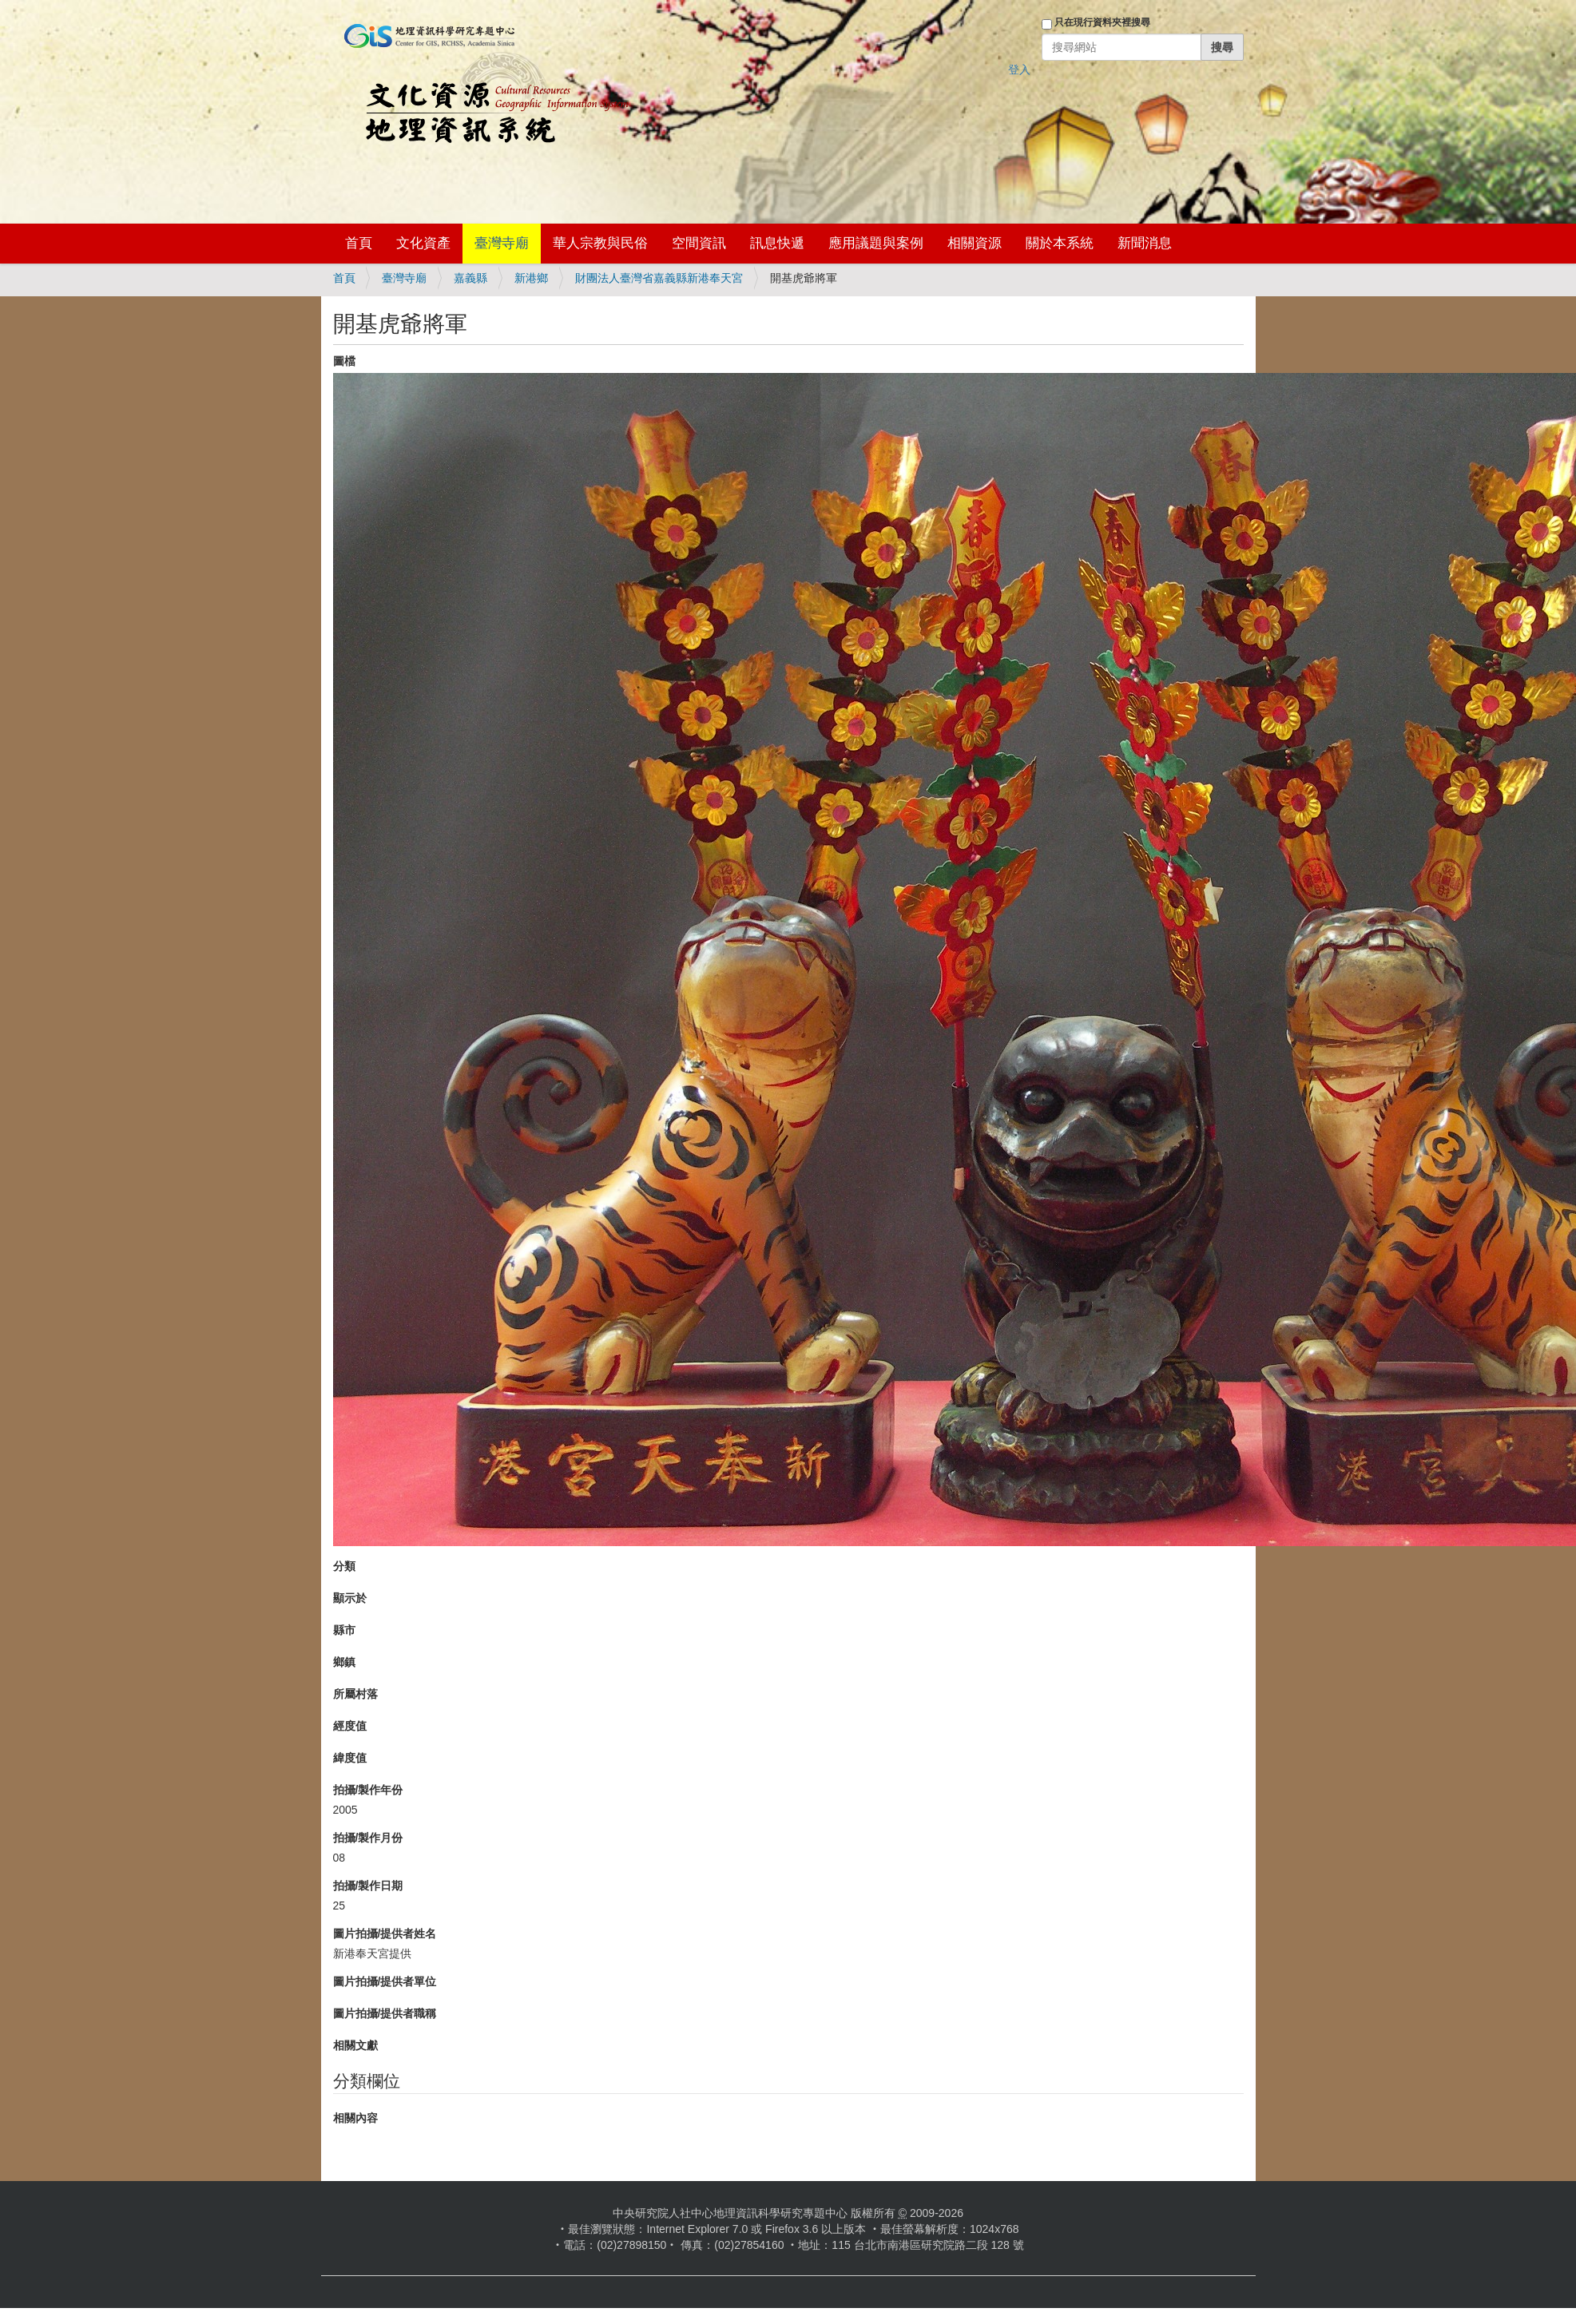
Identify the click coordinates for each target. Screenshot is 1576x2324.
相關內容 (355, 2118)
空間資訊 (699, 243)
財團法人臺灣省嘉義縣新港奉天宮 (659, 278)
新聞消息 (1144, 243)
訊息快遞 (777, 243)
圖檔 (344, 361)
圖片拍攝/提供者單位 (385, 1981)
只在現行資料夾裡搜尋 (1102, 22)
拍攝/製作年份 (368, 1789)
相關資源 (974, 243)
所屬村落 (355, 1693)
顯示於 (350, 1598)
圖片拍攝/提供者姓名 (385, 1933)
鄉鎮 (344, 1662)
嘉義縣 (470, 278)
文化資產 (423, 243)
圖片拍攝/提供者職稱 (385, 2013)
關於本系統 (1060, 243)
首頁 (358, 243)
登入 (1019, 69)
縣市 (344, 1630)
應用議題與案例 (875, 243)
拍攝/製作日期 (368, 1885)
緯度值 (350, 1757)
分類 (344, 1566)
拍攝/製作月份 (368, 1837)
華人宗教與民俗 (600, 243)
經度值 (350, 1725)
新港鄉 (531, 278)
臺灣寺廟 (501, 243)
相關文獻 (355, 2045)
